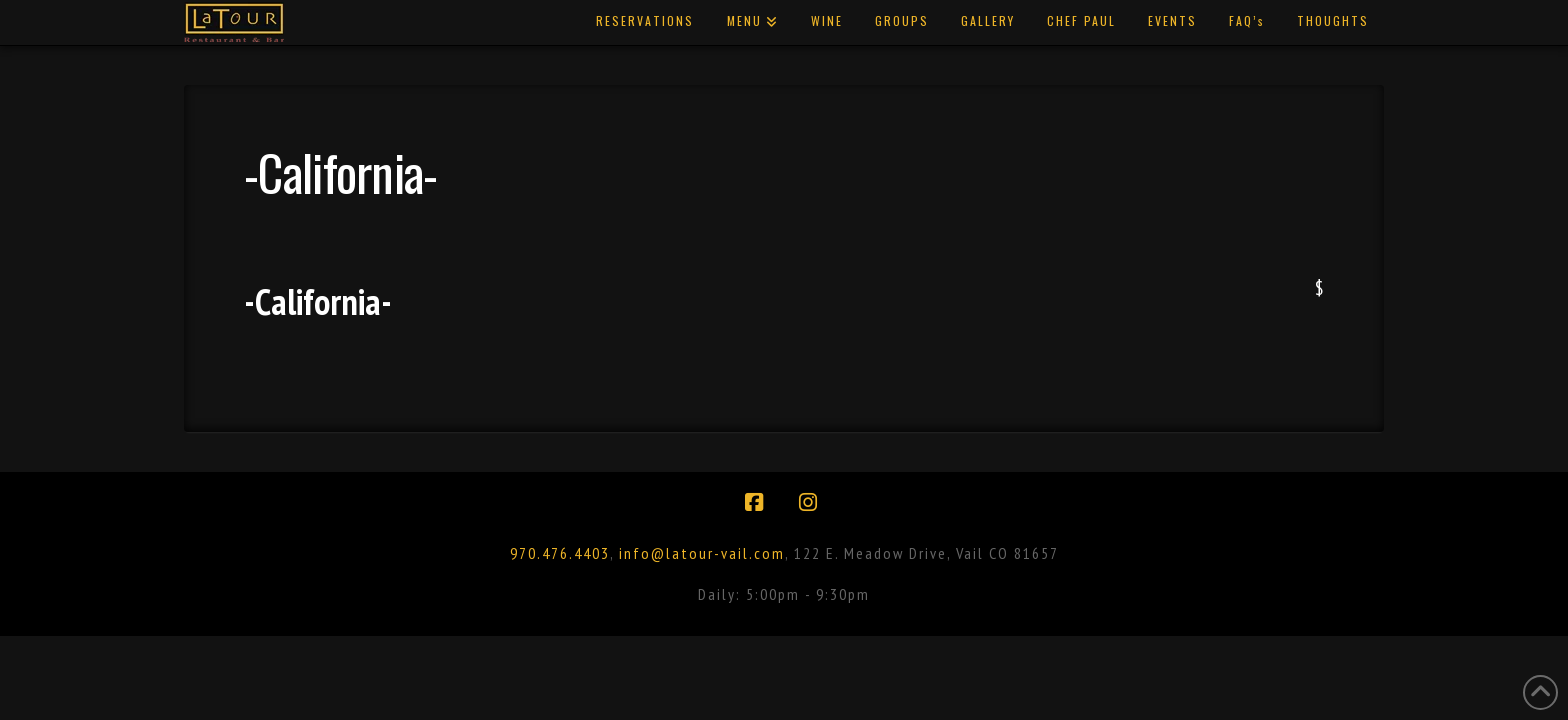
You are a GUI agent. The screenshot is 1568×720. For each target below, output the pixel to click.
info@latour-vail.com (702, 553)
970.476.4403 (560, 553)
